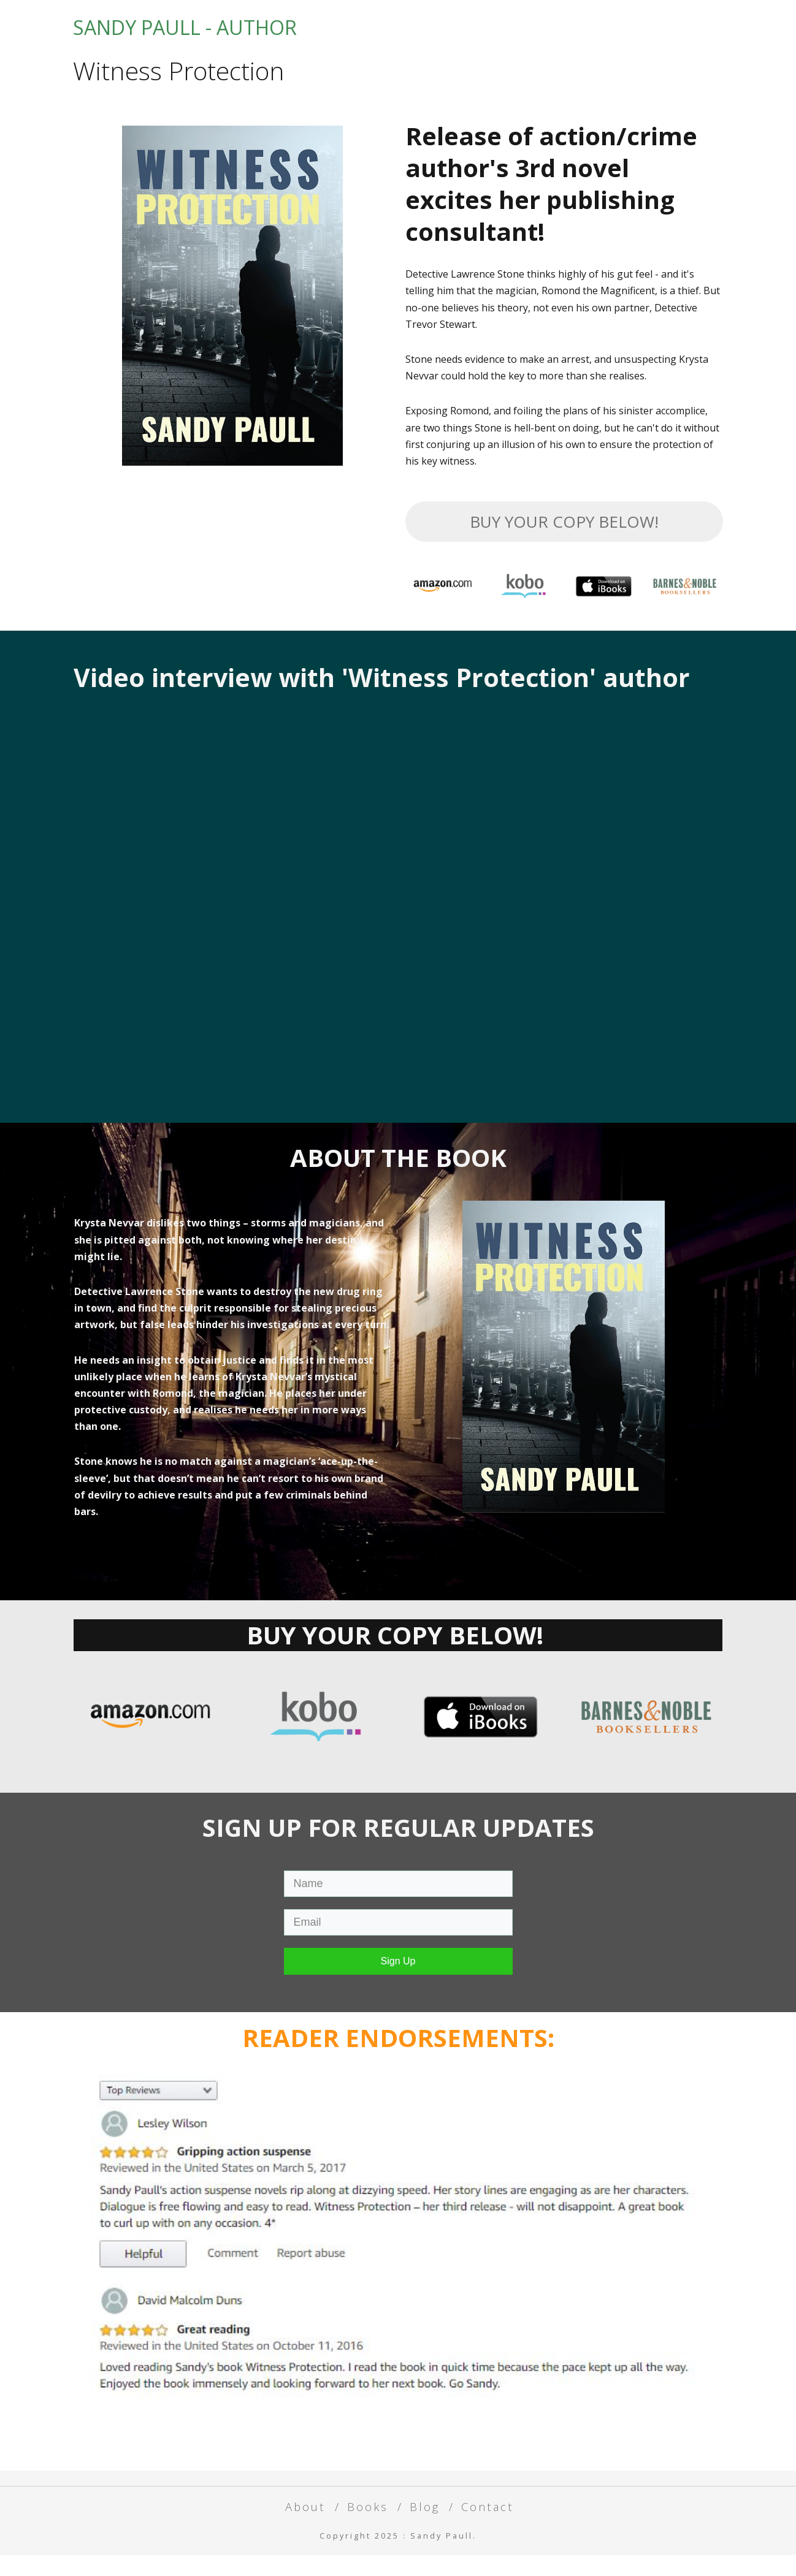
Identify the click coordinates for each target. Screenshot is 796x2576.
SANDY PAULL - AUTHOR (185, 38)
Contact (685, 35)
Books (557, 35)
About (491, 35)
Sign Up (398, 1982)
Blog (618, 35)
